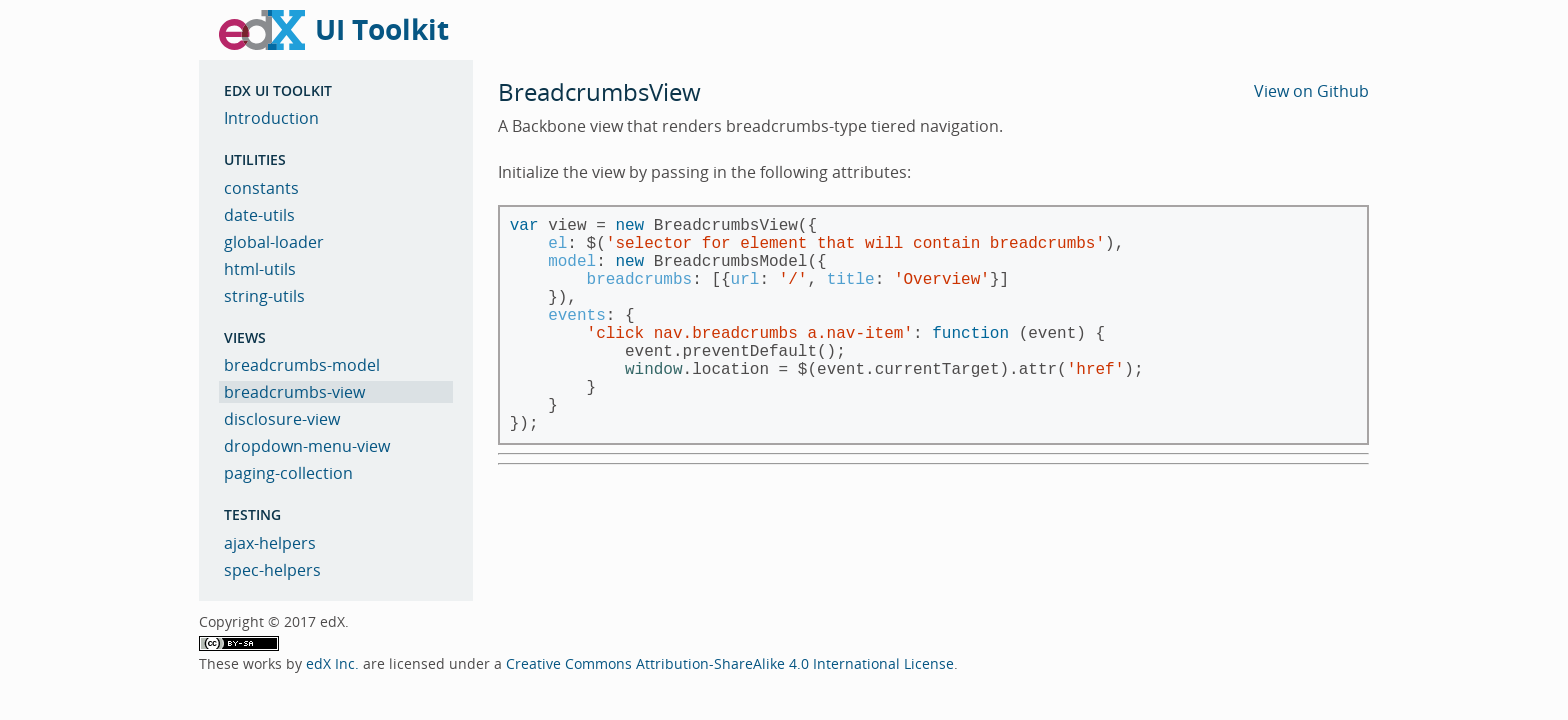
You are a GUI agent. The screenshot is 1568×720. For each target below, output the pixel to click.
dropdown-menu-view (307, 446)
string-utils (264, 296)
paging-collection (288, 473)
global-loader (274, 242)
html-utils (260, 269)
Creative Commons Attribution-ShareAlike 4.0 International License (730, 663)
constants (261, 188)
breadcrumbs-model (302, 365)
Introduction (271, 118)
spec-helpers (272, 570)
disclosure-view (282, 419)
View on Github (1311, 91)
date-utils (259, 215)
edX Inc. (332, 663)
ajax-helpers (270, 543)
